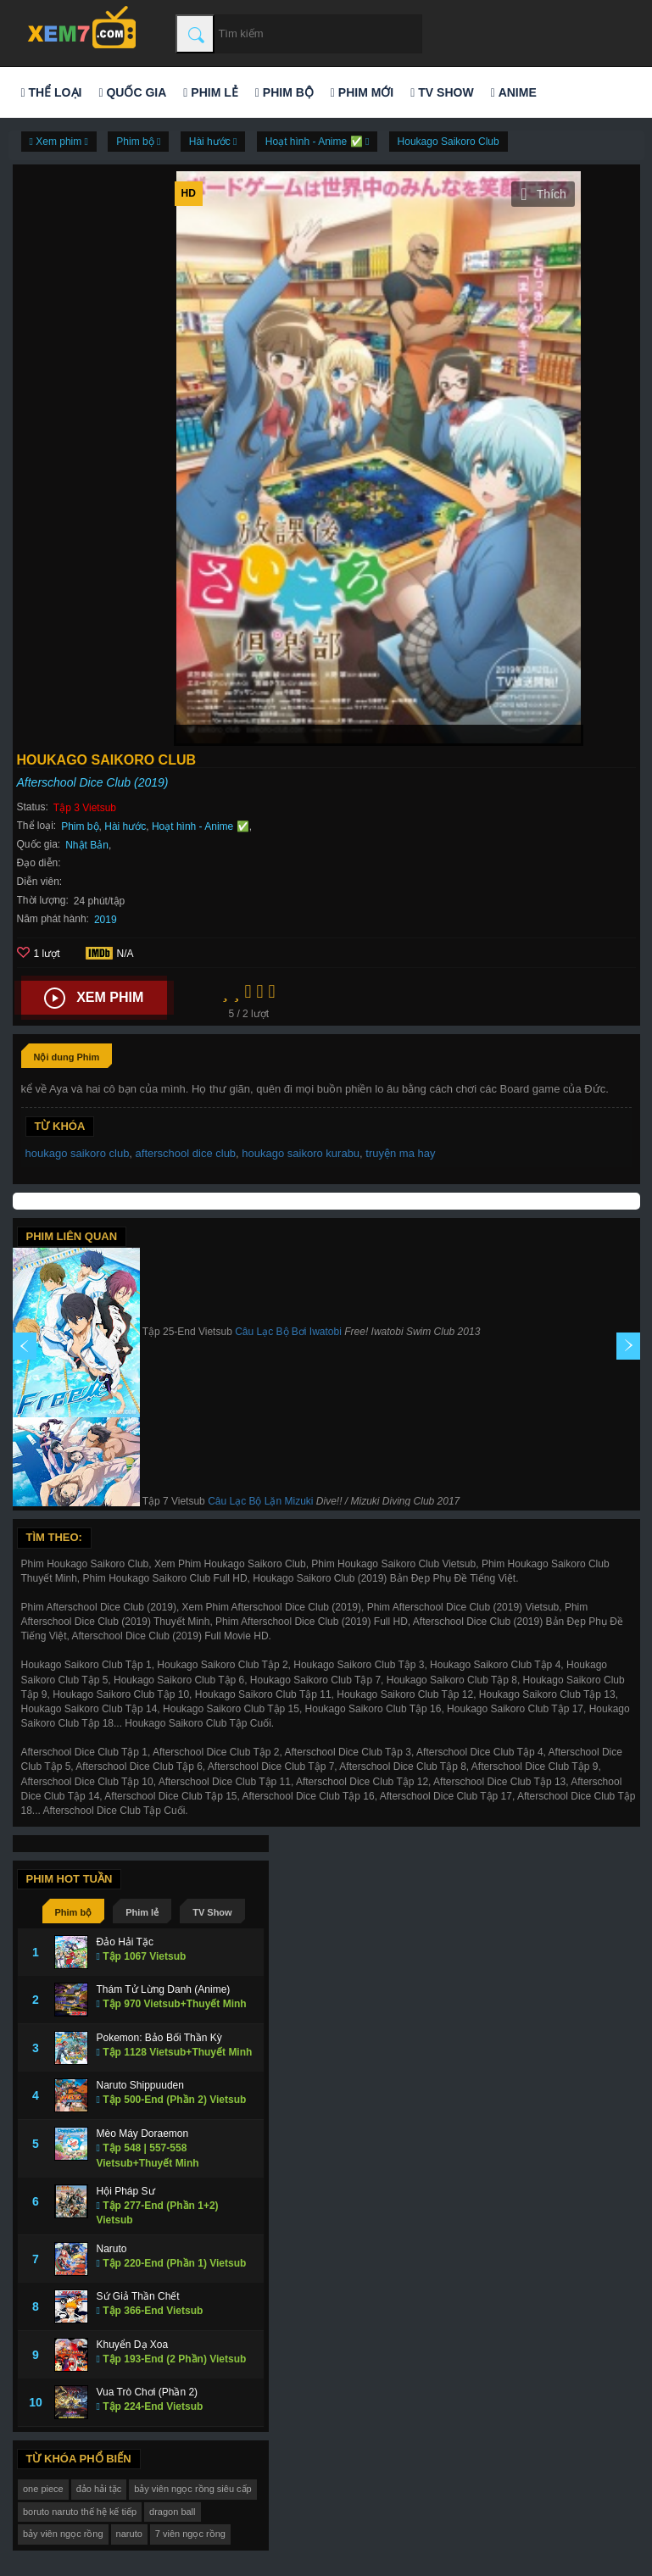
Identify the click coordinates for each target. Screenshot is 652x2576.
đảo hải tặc (98, 2489)
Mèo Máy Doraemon (143, 2133)
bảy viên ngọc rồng (63, 2534)
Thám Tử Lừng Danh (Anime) (164, 1989)
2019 (105, 920)
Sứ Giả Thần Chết (138, 2296)
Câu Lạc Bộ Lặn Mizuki (260, 1501)
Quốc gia (132, 92)
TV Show (441, 92)
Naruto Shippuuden (140, 2085)
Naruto (112, 2249)
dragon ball (172, 2511)
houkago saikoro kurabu (300, 1153)
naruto (129, 2534)
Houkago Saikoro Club (448, 141)
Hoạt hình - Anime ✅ (200, 826)
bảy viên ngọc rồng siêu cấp (193, 2489)
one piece (43, 2489)
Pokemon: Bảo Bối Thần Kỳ (159, 2038)
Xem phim (93, 999)
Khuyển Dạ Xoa (133, 2345)
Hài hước (125, 826)
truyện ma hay (400, 1153)
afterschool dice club (186, 1153)
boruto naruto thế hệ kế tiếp (80, 2511)
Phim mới (362, 92)
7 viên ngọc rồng (190, 2534)
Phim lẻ (210, 92)
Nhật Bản (87, 845)
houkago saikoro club (77, 1153)
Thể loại (51, 92)
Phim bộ (284, 92)
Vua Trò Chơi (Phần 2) (147, 2392)
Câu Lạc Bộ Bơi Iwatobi (288, 1332)
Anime (514, 92)
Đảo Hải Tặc (125, 1942)
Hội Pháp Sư (126, 2191)
